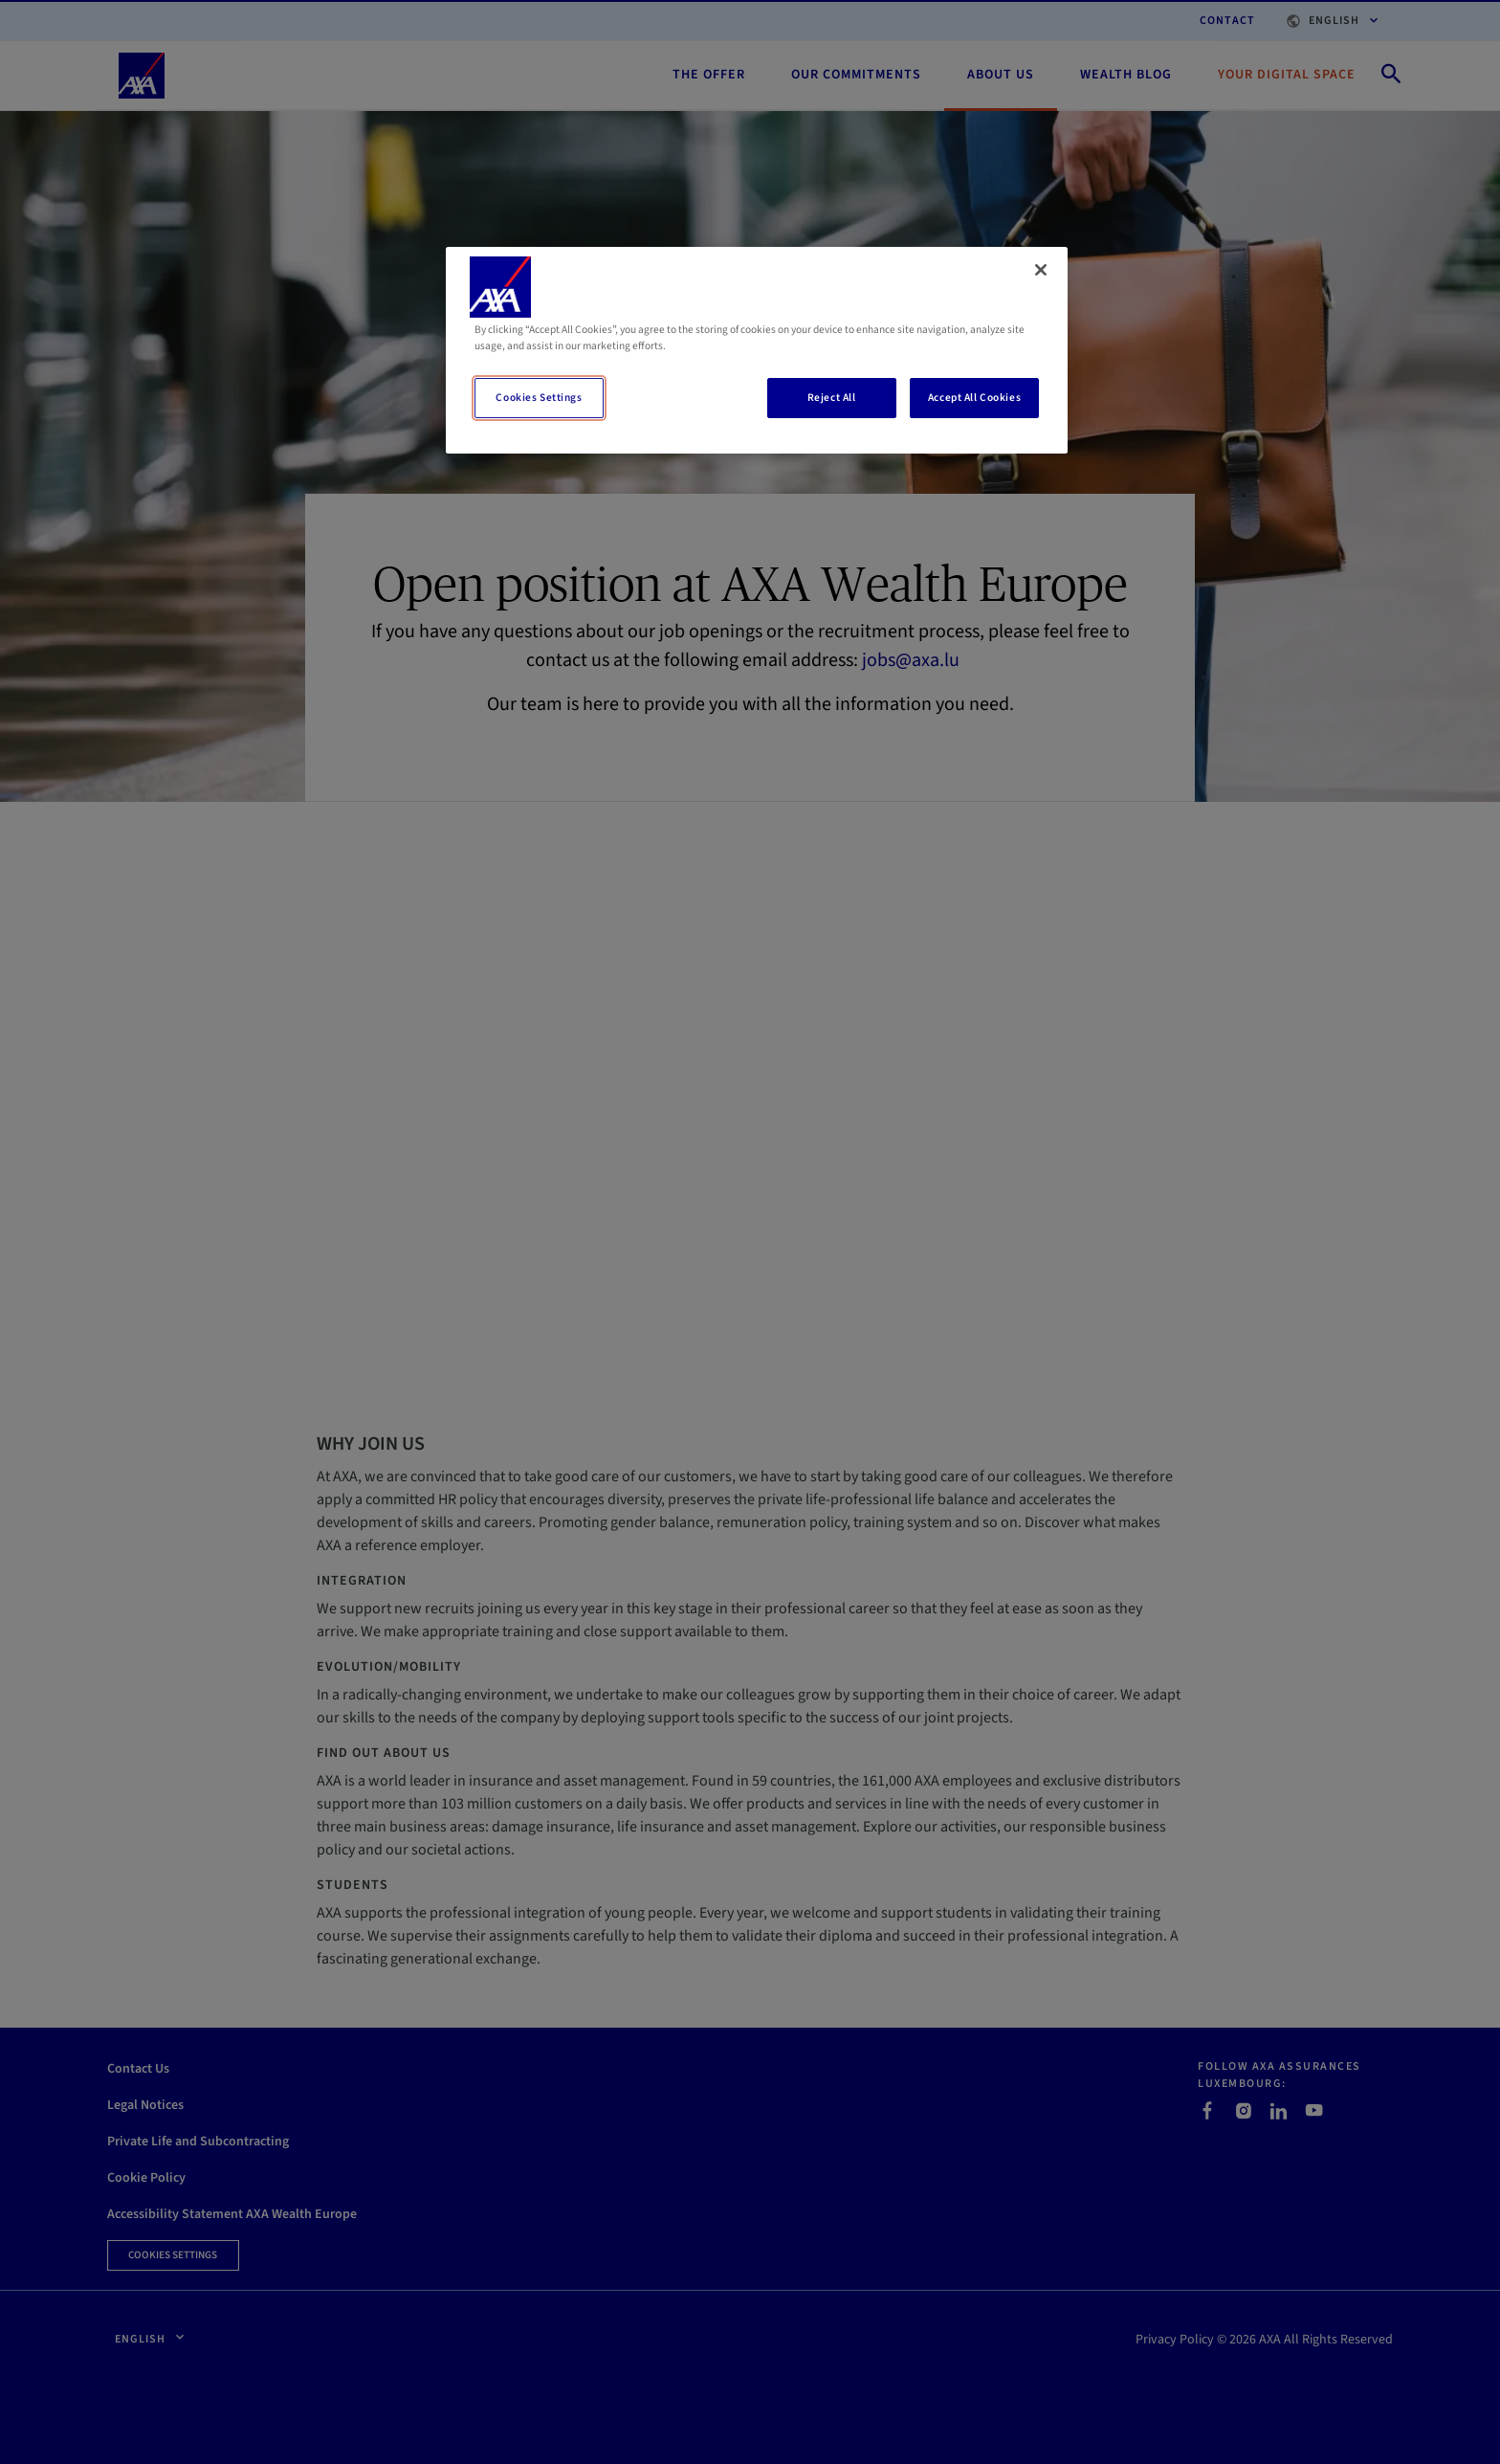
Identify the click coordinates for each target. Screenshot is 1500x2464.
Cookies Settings (539, 397)
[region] (757, 350)
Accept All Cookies (974, 397)
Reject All (831, 397)
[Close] (1041, 270)
